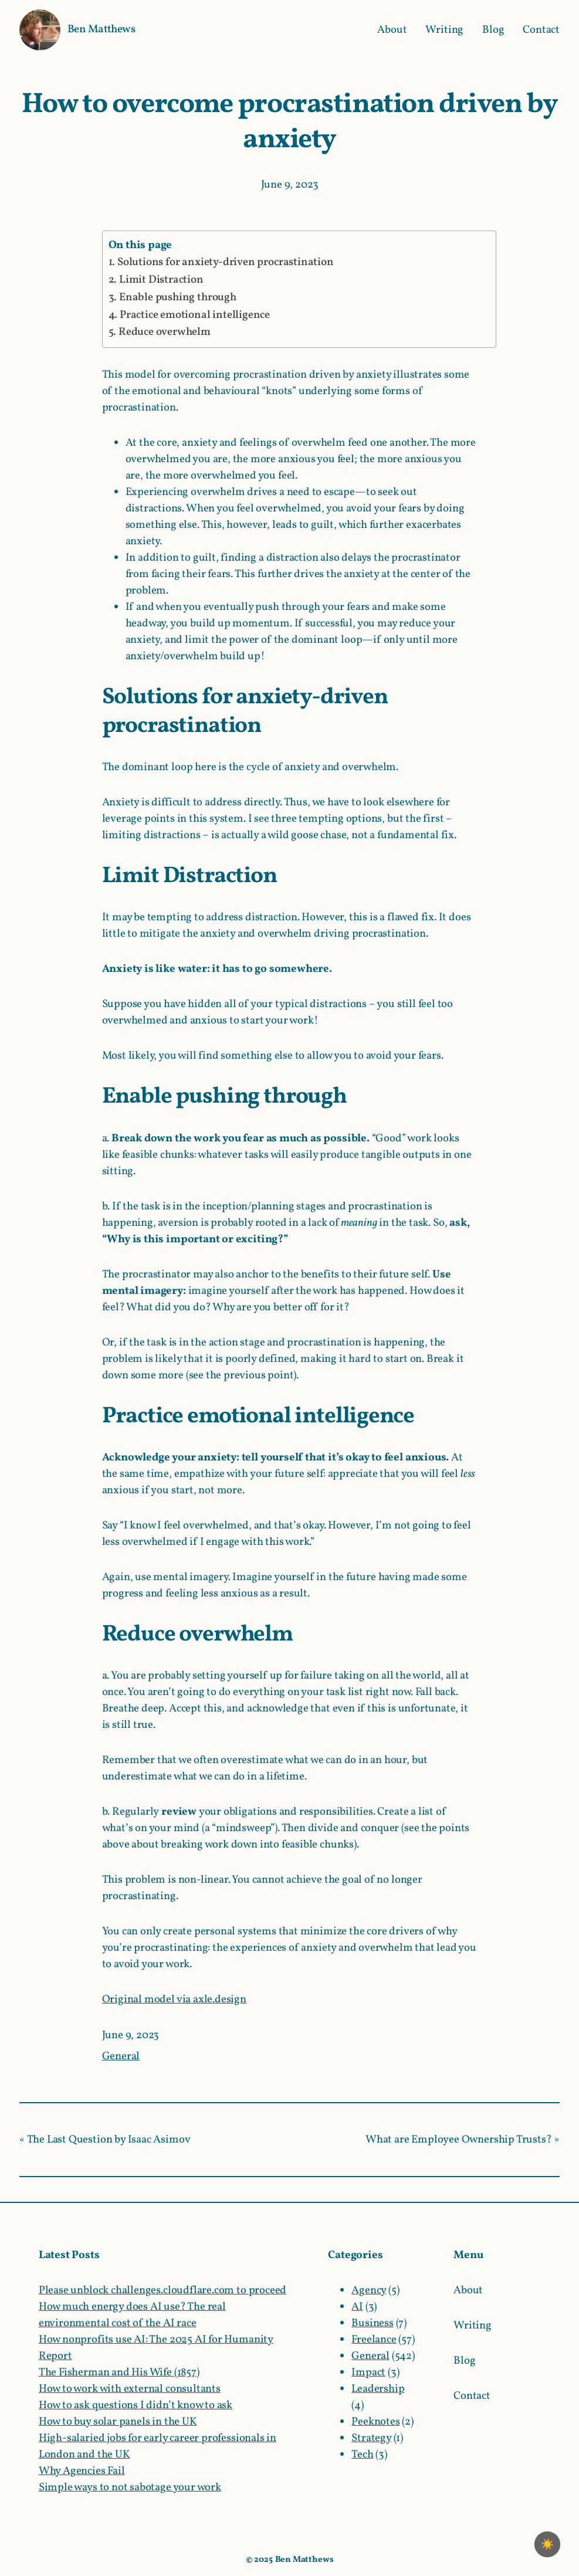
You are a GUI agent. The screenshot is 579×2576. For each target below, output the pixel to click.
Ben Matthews (101, 29)
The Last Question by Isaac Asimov (109, 2139)
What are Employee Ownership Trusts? (458, 2139)
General (121, 2056)
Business (372, 2323)
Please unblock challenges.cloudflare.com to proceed (162, 2290)
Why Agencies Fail (82, 2471)
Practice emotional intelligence (195, 315)
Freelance (373, 2339)
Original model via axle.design (174, 1999)
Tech (362, 2454)
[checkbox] (547, 2544)
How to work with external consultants (130, 2389)
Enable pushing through (177, 297)
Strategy (371, 2438)
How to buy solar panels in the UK (118, 2421)
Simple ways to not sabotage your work (130, 2487)
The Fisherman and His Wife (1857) (119, 2372)
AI (357, 2306)
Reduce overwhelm (164, 332)
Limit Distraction (161, 279)
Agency (368, 2290)
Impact (368, 2372)
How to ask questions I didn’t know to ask (135, 2405)
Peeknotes (375, 2421)
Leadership (377, 2389)
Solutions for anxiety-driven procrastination (225, 262)
